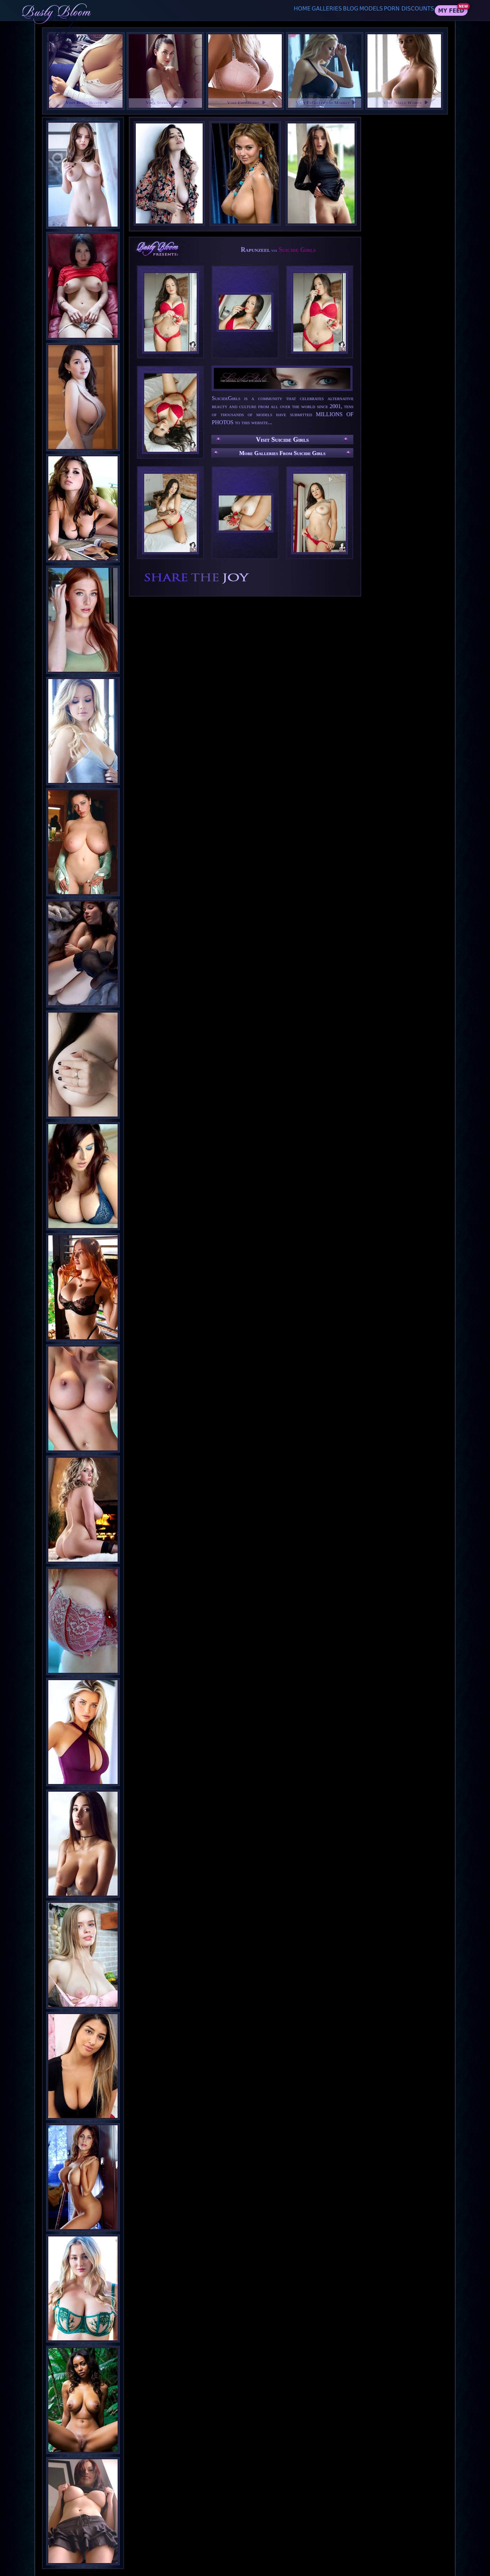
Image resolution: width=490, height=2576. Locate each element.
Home (257, 10)
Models (358, 10)
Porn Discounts (405, 10)
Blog (327, 10)
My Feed (451, 11)
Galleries (292, 10)
